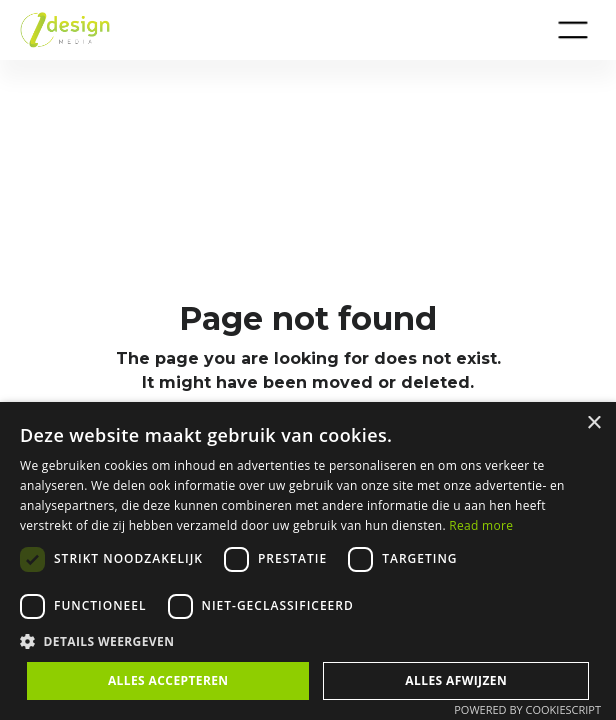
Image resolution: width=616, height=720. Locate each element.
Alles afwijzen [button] (456, 680)
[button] (573, 30)
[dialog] (308, 561)
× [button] (593, 423)
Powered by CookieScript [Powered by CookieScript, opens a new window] (527, 709)
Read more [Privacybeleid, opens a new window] (481, 525)
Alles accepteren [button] (168, 680)
